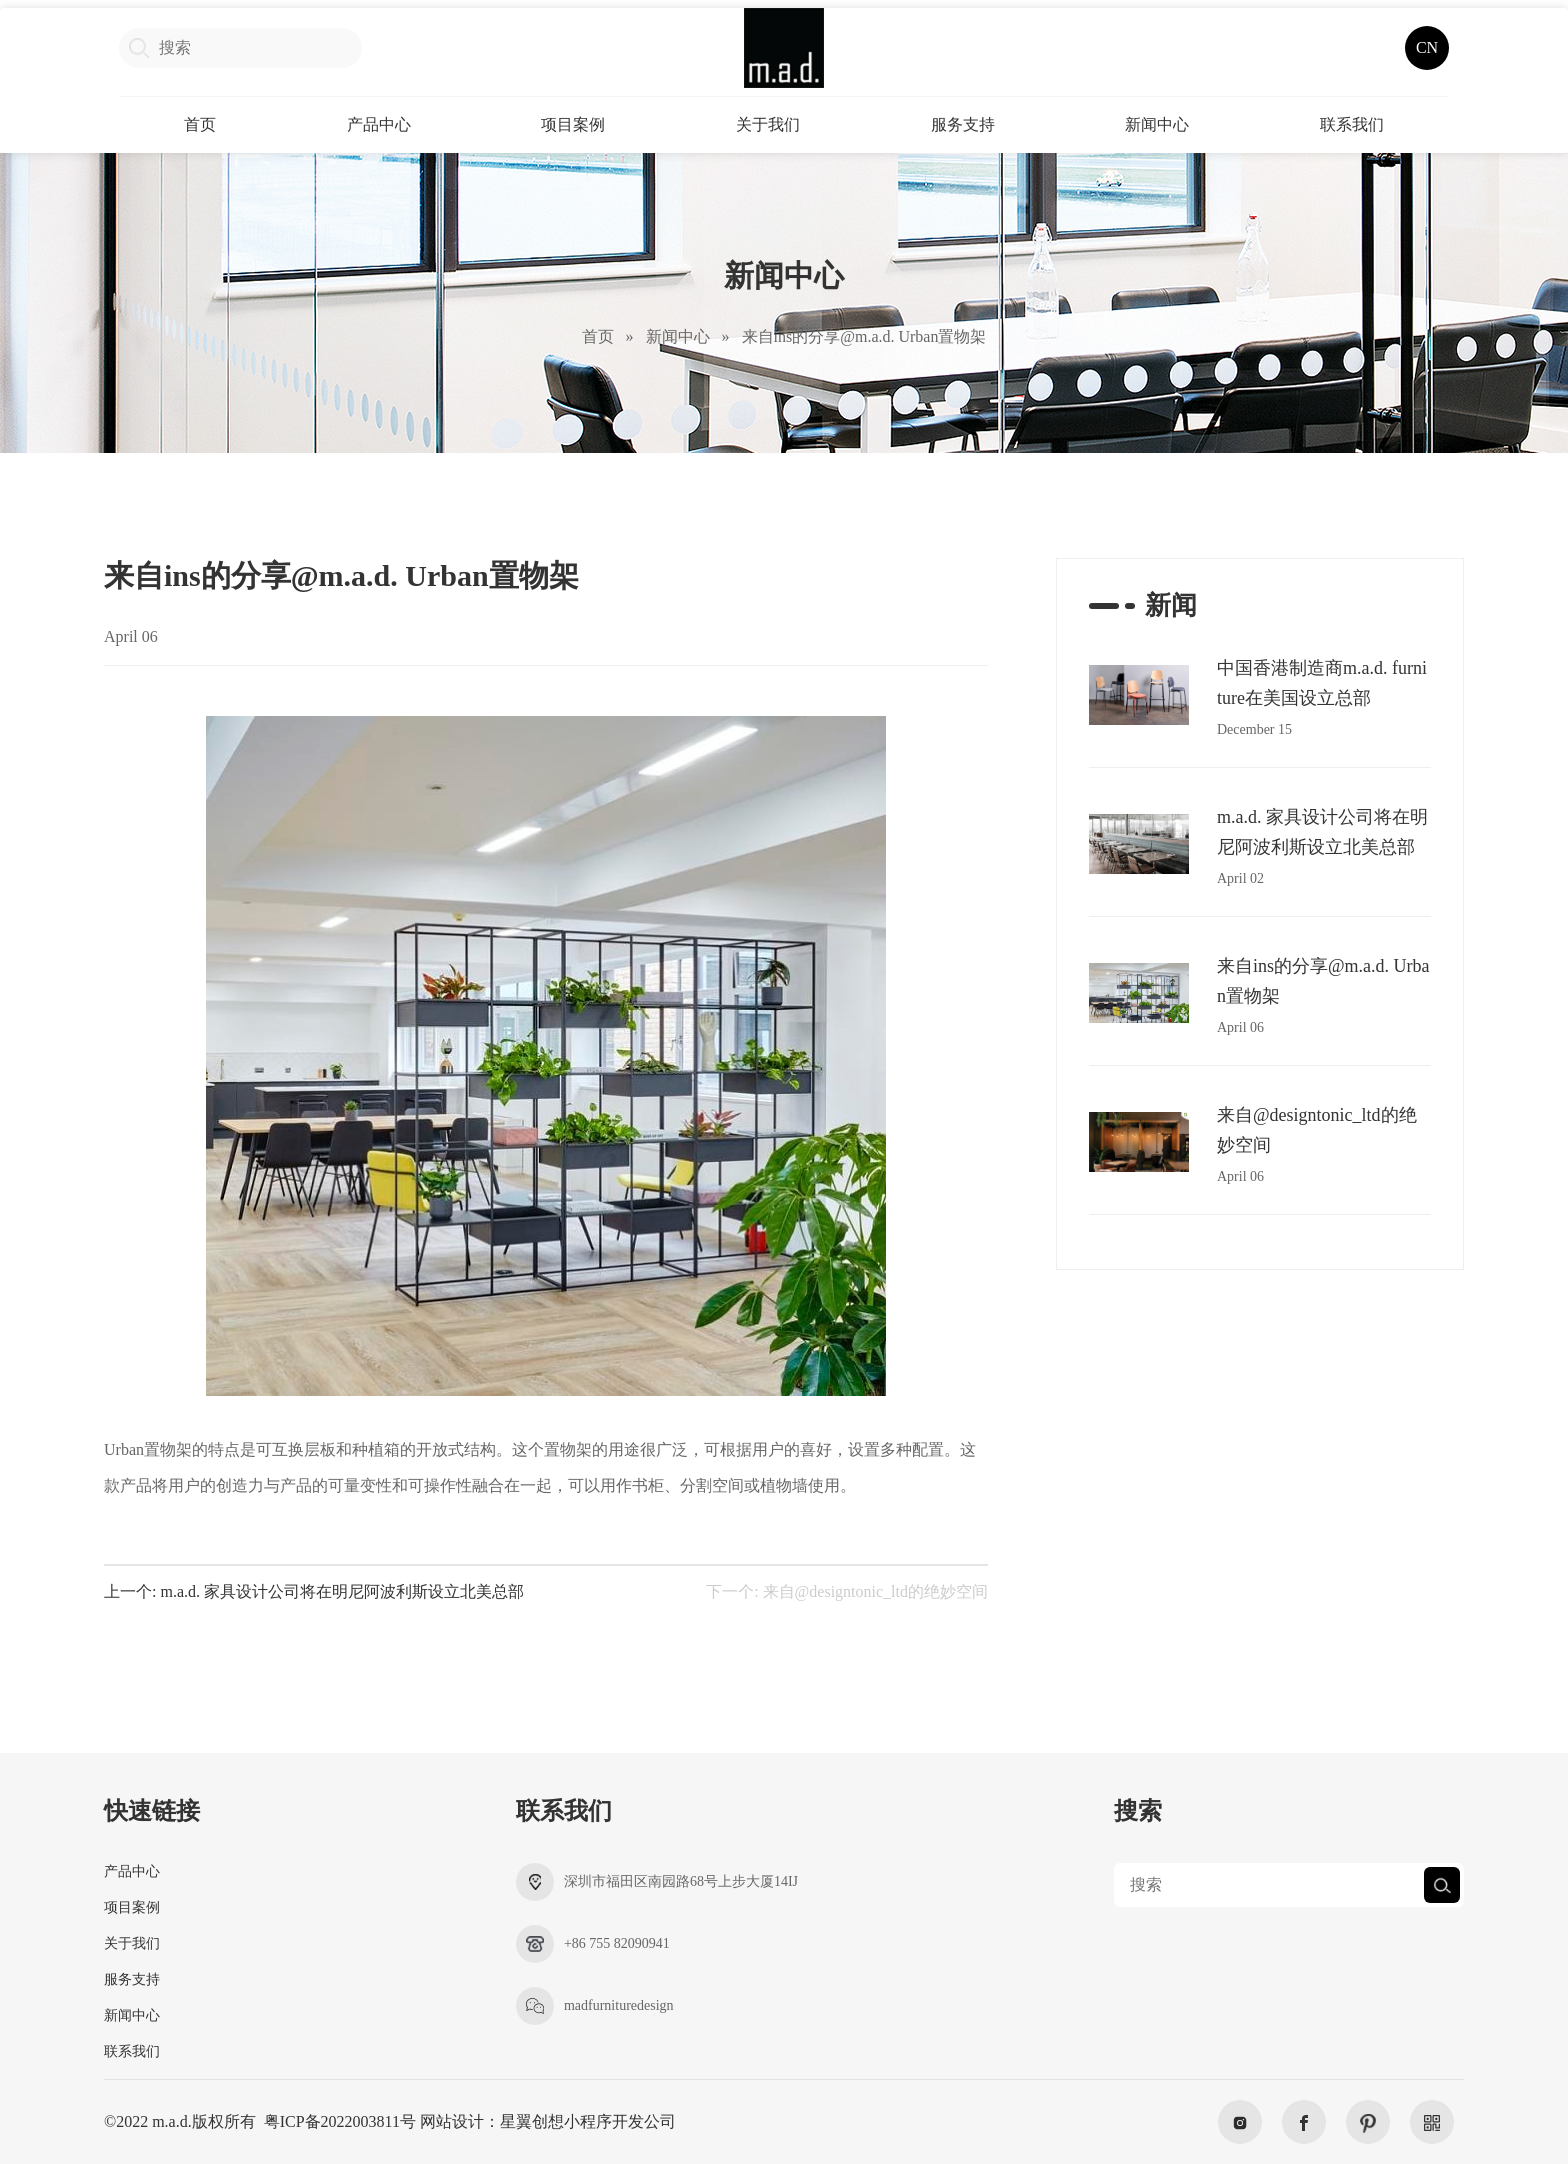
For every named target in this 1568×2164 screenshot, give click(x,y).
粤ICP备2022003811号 (340, 2121)
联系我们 (1352, 124)
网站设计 (452, 2121)
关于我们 (768, 124)
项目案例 (573, 124)
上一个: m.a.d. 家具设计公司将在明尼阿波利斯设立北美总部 (314, 1592)
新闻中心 (1157, 124)
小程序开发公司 (620, 2121)
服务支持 (963, 124)
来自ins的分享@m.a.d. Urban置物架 (864, 336)
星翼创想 (532, 2121)
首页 (200, 124)
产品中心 (379, 124)
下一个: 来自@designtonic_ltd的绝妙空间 (847, 1592)
